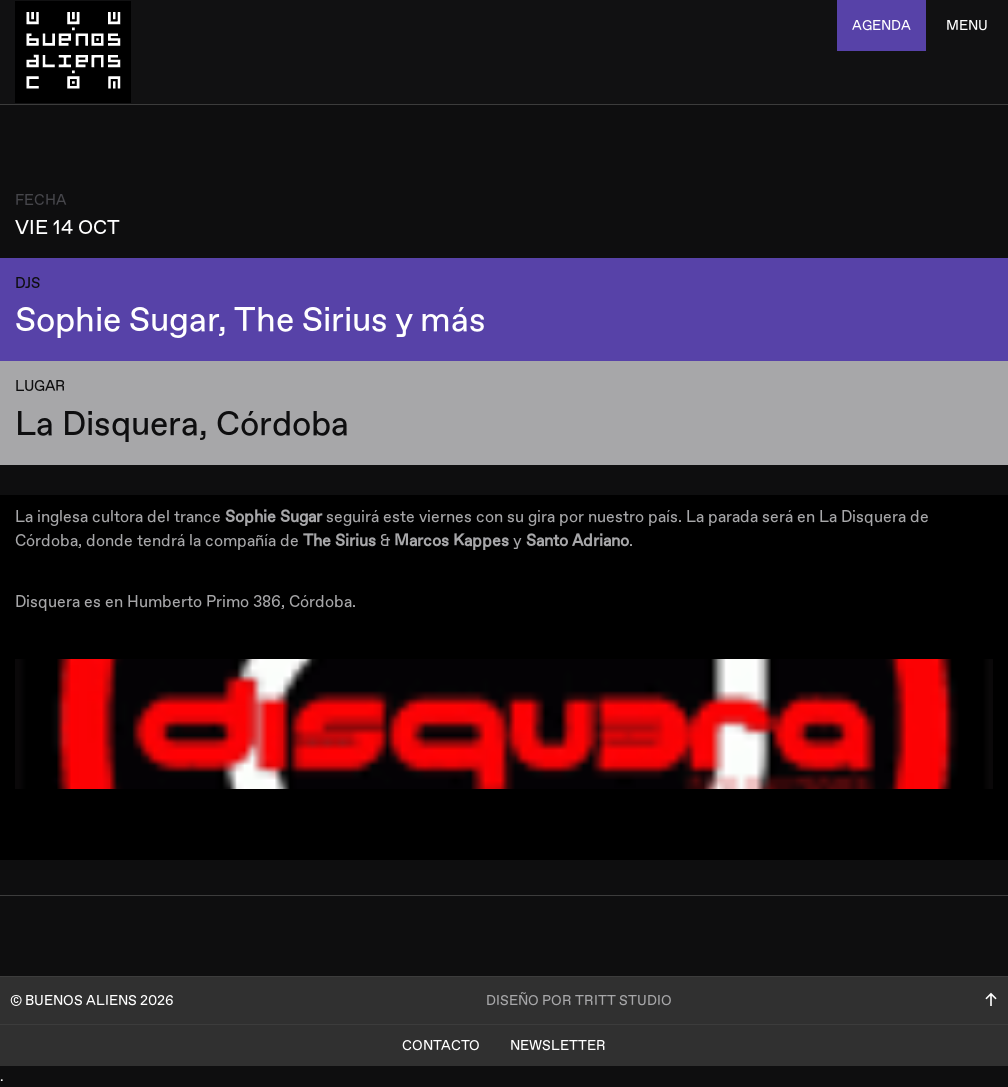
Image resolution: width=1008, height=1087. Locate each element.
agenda (881, 25)
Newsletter (558, 1045)
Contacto (441, 1045)
